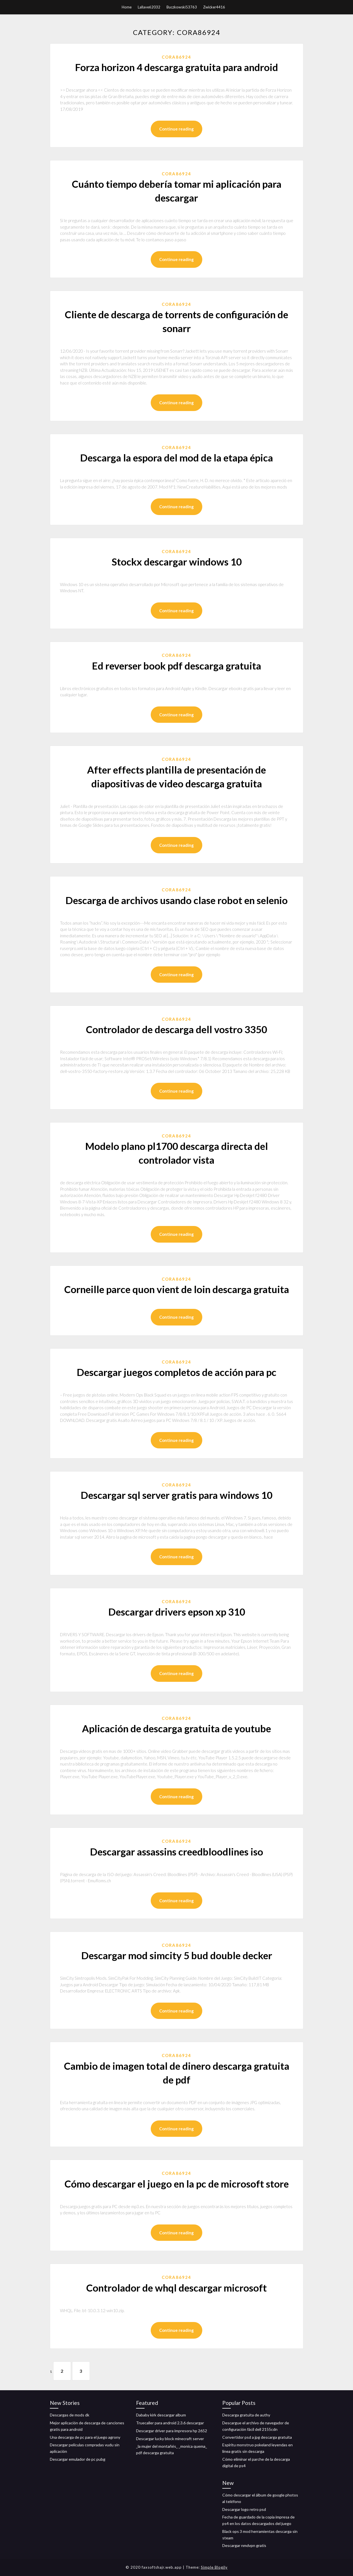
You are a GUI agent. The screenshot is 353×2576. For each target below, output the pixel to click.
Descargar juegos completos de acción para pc (176, 1372)
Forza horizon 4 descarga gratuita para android (176, 67)
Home (127, 7)
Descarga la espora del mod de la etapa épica (176, 457)
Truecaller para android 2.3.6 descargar (170, 2422)
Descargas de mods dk (69, 2414)
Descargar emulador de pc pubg (77, 2459)
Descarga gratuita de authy (246, 2414)
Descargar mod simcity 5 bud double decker (176, 1955)
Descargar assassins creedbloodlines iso (176, 1851)
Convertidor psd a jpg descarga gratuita (257, 2437)
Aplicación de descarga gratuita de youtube (176, 1728)
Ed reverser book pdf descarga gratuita (176, 665)
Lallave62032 (149, 7)
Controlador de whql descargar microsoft (176, 2288)
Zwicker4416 (214, 7)
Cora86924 (176, 56)
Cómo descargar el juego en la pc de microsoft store (177, 2184)
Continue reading (176, 128)
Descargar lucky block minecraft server (170, 2438)
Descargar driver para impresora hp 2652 (171, 2430)
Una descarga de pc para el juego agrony (85, 2437)
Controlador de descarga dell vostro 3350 (176, 1029)
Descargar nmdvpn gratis (244, 2545)
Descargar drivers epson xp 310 (176, 1612)
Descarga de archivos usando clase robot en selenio (176, 900)
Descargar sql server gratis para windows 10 (176, 1495)
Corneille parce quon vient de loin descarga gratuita (176, 1289)
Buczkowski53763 (181, 7)
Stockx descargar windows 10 (177, 561)
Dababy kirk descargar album (161, 2414)
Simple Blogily (214, 2567)
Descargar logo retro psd (244, 2509)
